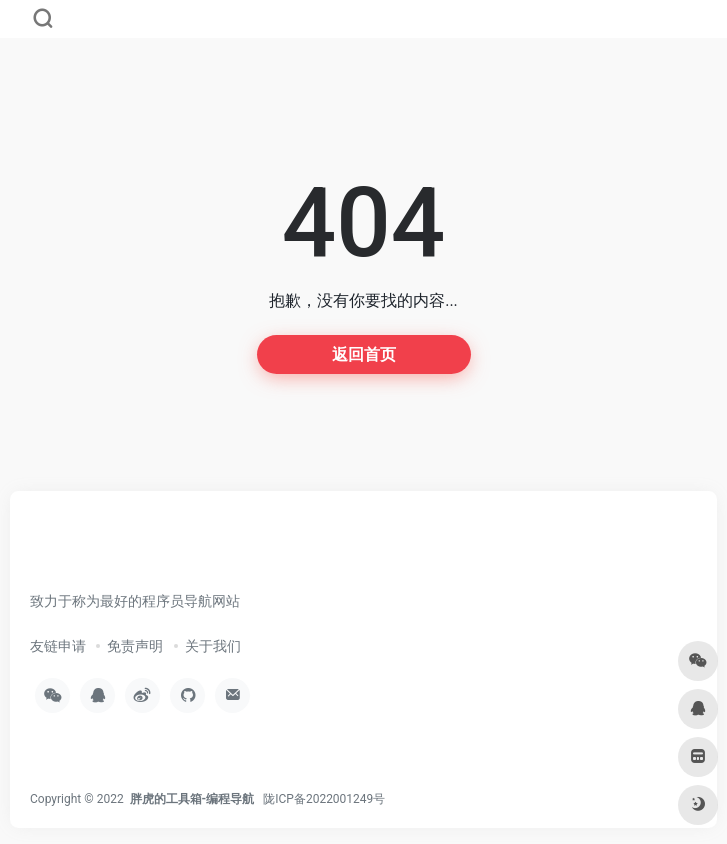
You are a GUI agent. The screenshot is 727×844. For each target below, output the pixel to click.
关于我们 (213, 646)
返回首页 (364, 354)
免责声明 (135, 646)
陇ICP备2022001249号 (324, 799)
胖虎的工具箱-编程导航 (192, 799)
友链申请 (58, 646)
